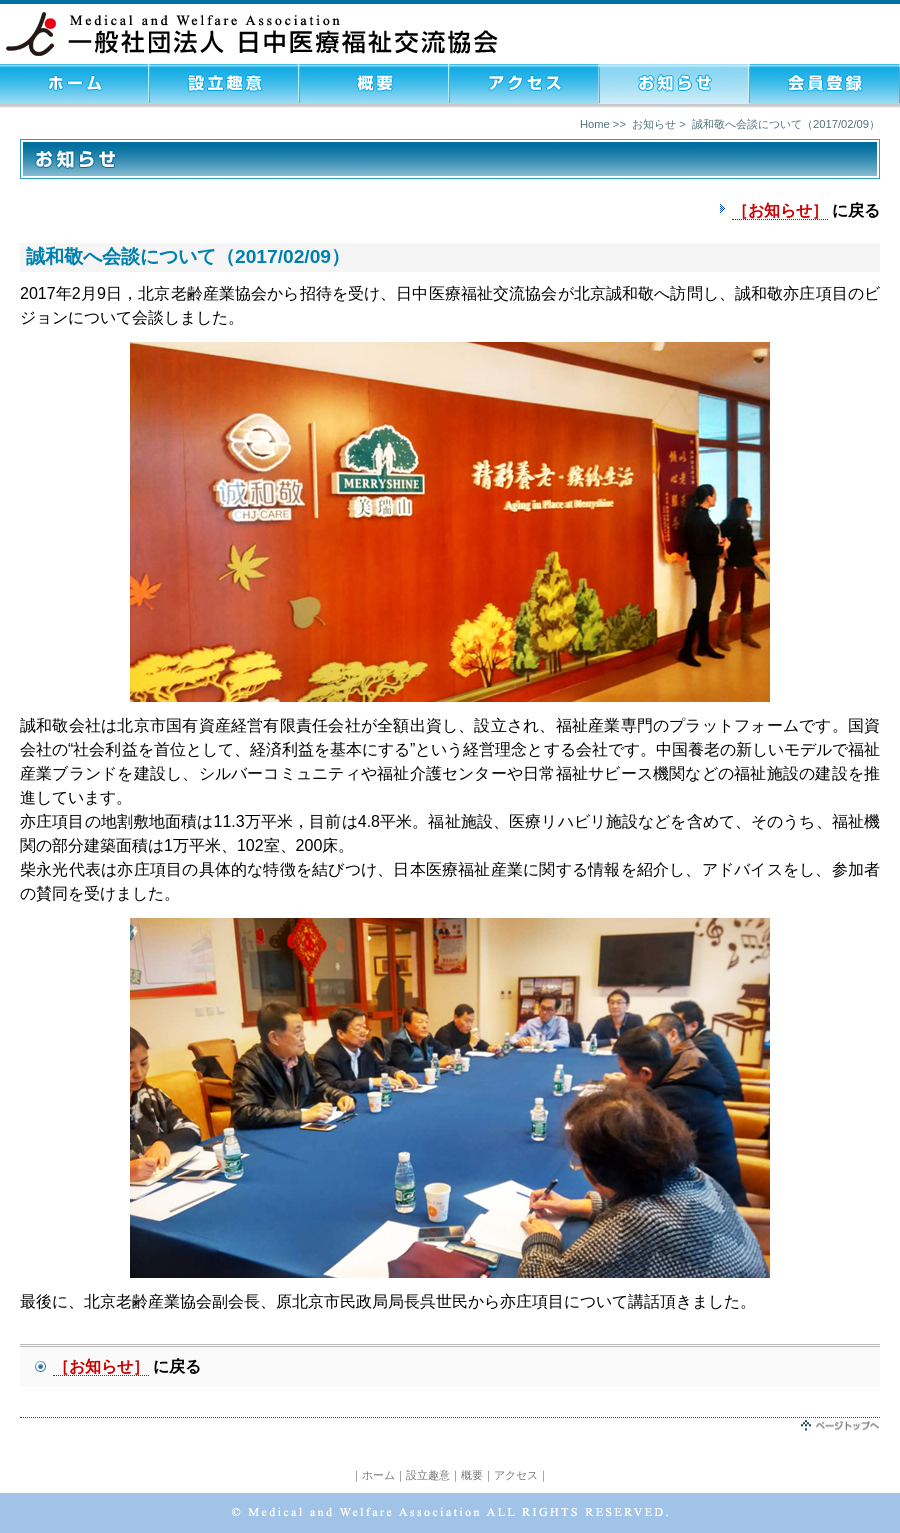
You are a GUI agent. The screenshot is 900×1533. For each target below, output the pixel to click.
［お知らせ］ (780, 210)
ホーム (378, 1475)
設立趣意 (428, 1475)
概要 (472, 1475)
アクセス (516, 1475)
